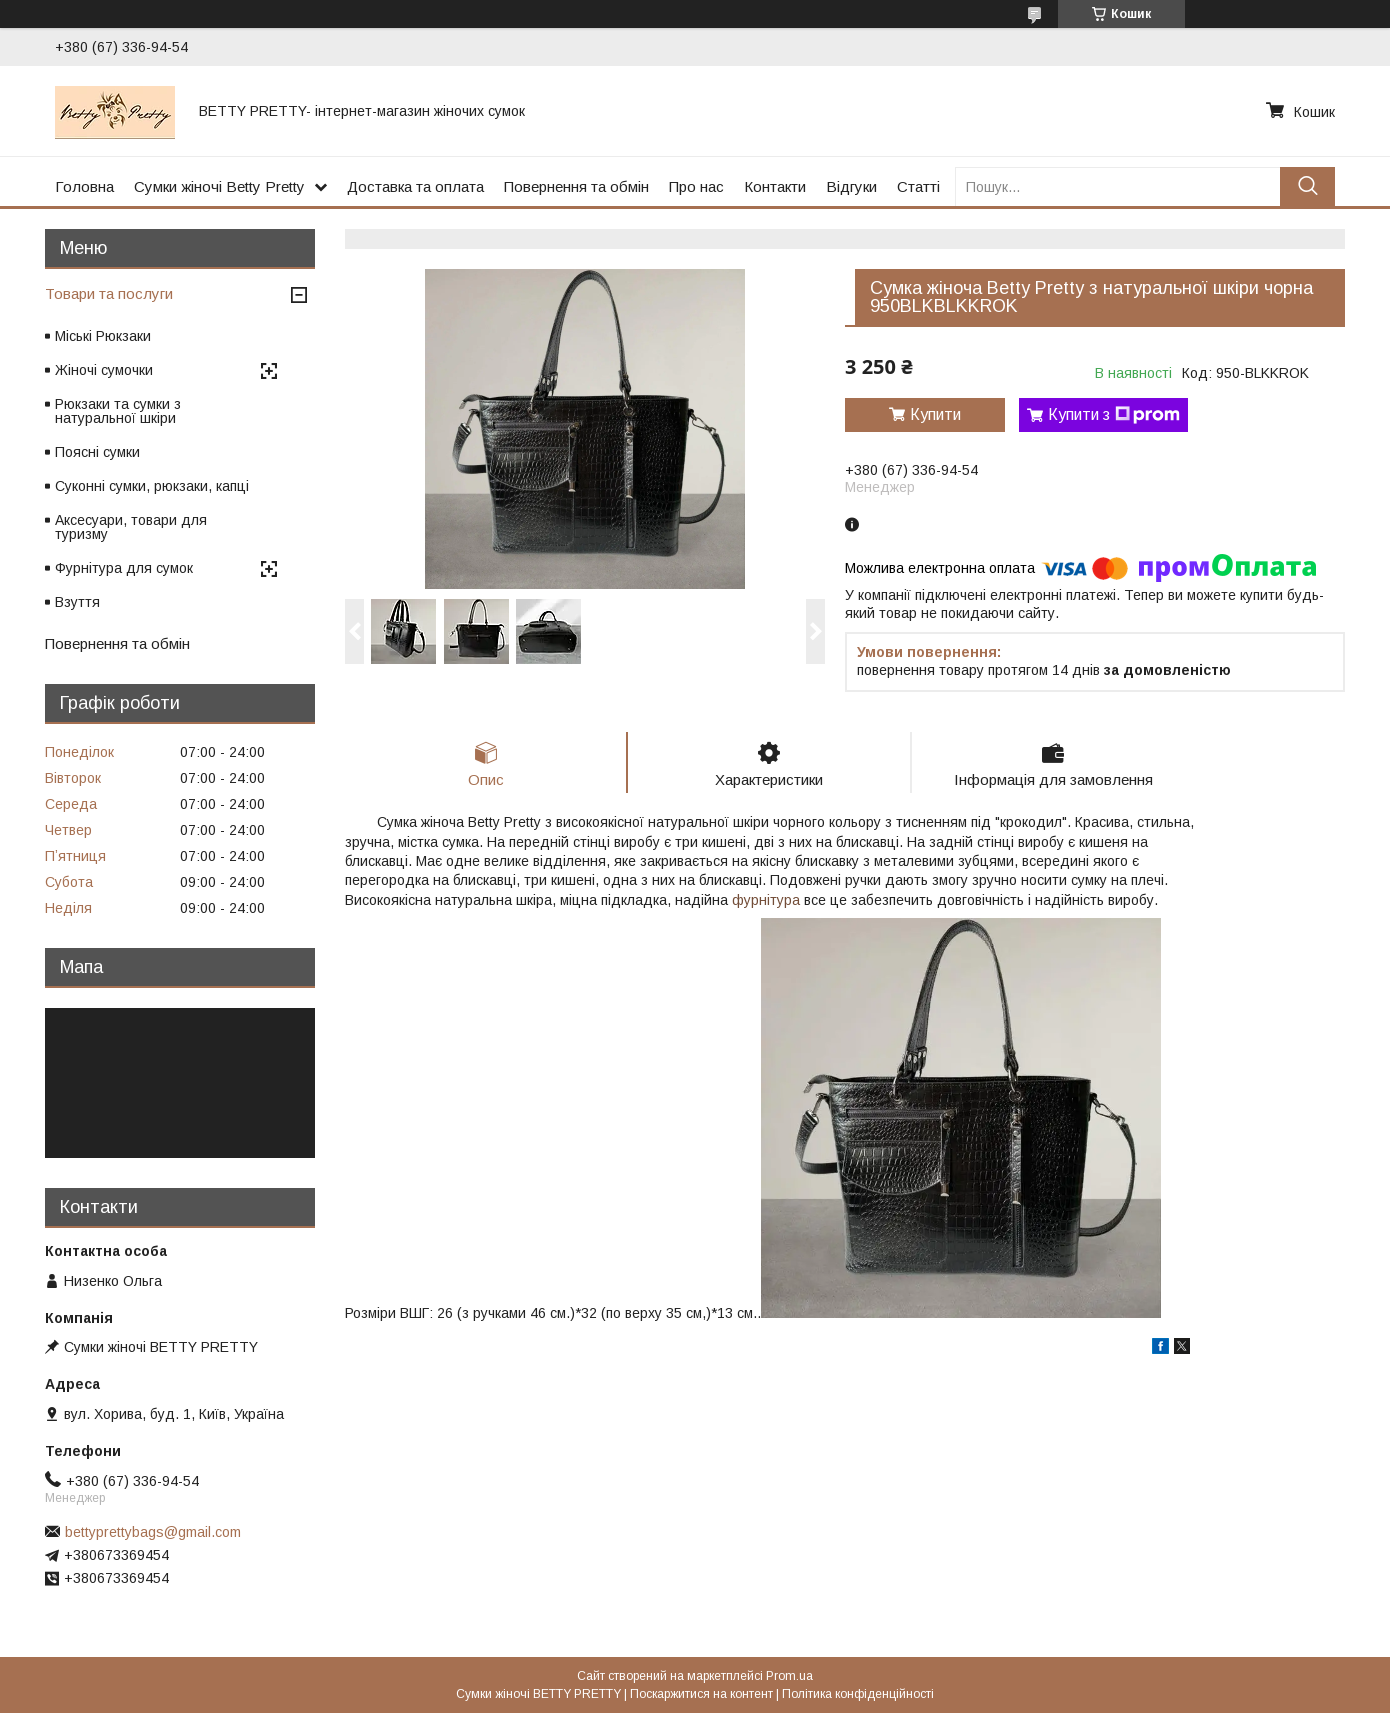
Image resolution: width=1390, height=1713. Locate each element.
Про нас (696, 186)
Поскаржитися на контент (701, 1694)
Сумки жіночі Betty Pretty (219, 186)
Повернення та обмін (576, 186)
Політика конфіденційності (858, 1694)
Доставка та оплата (415, 186)
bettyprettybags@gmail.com (153, 1532)
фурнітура (766, 900)
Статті (918, 186)
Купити (935, 414)
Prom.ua (789, 1676)
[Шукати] (1307, 186)
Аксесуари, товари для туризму (131, 527)
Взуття (77, 602)
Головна (84, 186)
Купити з (1114, 415)
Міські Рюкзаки (103, 336)
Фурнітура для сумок (124, 568)
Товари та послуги (109, 293)
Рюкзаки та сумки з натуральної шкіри (118, 411)
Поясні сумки (97, 452)
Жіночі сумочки (104, 370)
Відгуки (851, 186)
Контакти (775, 186)
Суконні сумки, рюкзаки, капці (152, 486)
